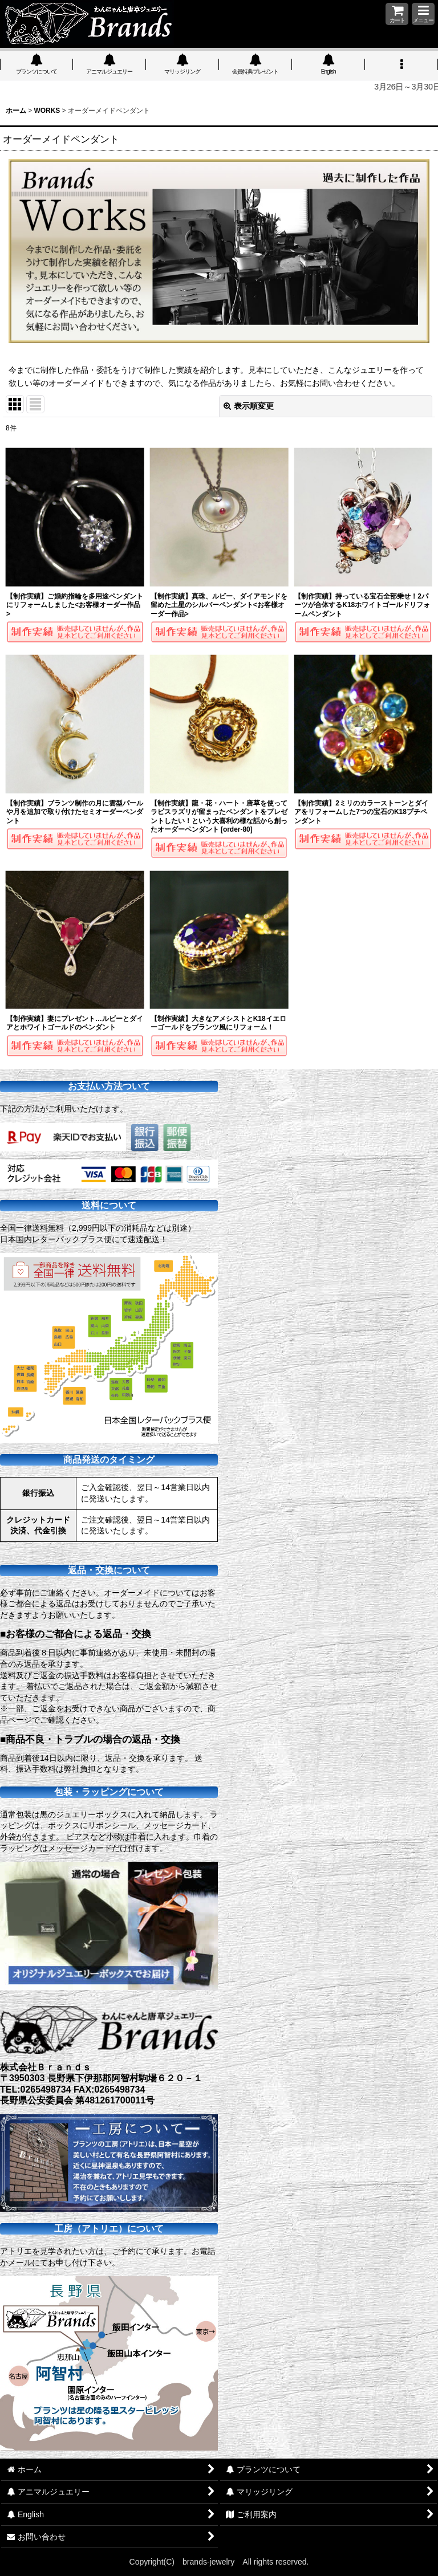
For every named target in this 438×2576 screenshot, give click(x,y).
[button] (423, 14)
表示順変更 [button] (249, 405)
